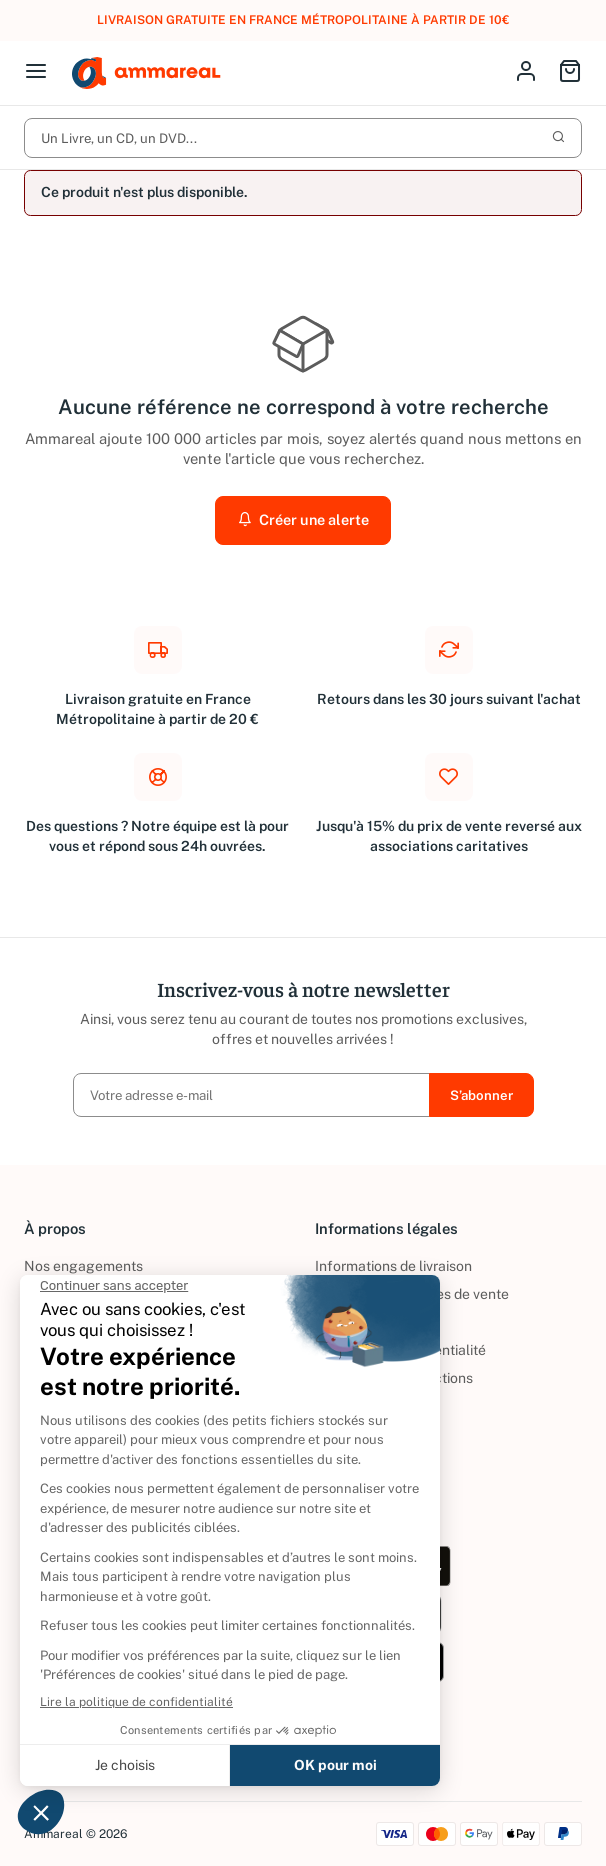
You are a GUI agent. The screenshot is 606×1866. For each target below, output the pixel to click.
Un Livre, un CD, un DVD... (303, 138)
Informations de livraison (393, 1266)
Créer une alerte (303, 519)
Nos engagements (83, 1266)
